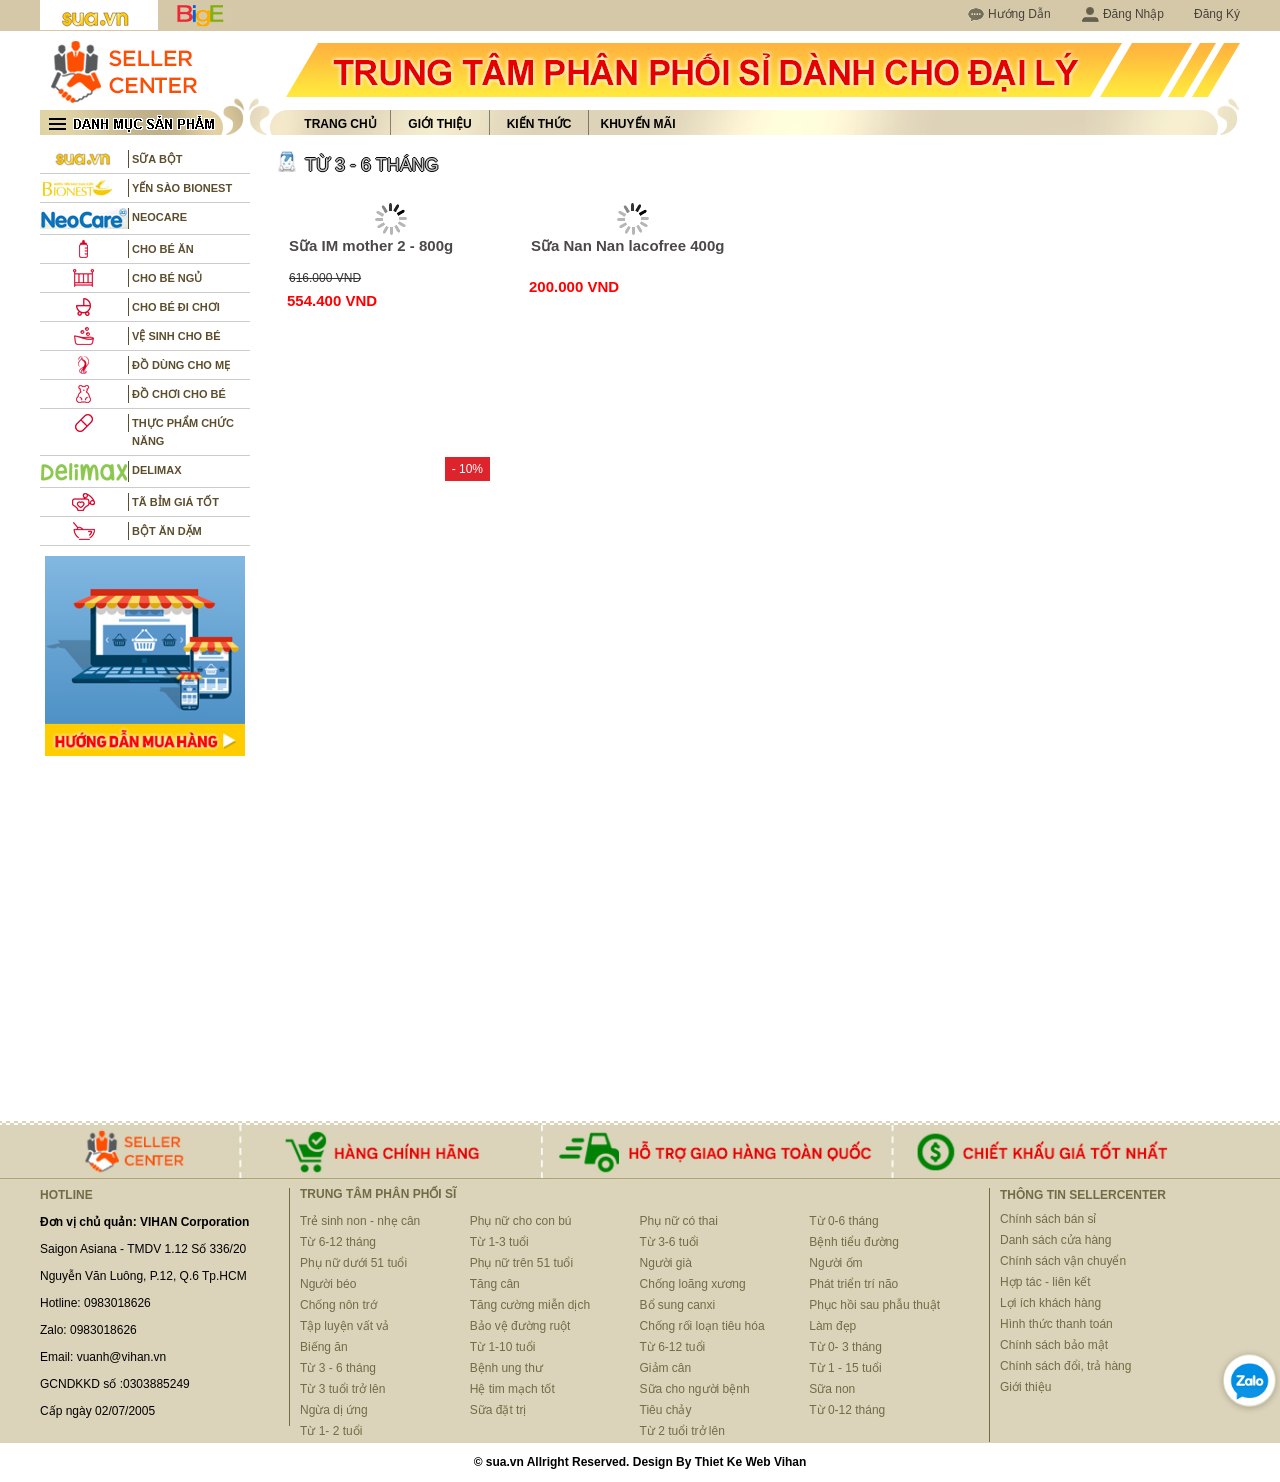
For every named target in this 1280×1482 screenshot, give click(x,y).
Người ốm (835, 1263)
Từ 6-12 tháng (338, 1242)
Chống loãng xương (693, 1284)
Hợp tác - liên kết (1045, 1282)
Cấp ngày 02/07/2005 (97, 1411)
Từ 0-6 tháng (843, 1221)
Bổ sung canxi (678, 1305)
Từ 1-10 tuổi (503, 1347)
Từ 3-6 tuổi (669, 1242)
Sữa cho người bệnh (695, 1389)
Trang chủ (340, 124)
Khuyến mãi (638, 124)
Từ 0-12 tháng (847, 1410)
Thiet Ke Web (733, 1462)
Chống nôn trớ (338, 1305)
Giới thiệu (439, 124)
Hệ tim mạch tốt (512, 1389)
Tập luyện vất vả (344, 1326)
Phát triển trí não (853, 1284)
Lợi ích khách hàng (1050, 1303)
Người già (666, 1263)
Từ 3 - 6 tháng (338, 1368)
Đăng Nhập (1122, 14)
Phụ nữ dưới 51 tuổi (353, 1263)
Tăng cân (495, 1284)
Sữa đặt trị (498, 1410)
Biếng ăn (324, 1347)
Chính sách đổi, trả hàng (1065, 1366)
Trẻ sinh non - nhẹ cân (360, 1221)
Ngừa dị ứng (334, 1410)
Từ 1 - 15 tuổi (845, 1368)
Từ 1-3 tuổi (499, 1242)
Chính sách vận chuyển (1063, 1261)
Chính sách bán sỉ (1048, 1219)
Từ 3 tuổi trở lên (342, 1389)
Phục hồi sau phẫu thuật (874, 1305)
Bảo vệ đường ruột (520, 1326)
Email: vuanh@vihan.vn (103, 1357)
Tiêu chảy (666, 1410)
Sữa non (832, 1389)
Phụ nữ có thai (679, 1221)
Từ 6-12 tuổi (673, 1347)
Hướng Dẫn (1019, 14)
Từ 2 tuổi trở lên (682, 1431)
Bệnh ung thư (506, 1368)
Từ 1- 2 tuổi (331, 1431)
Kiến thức (539, 124)
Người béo (328, 1284)
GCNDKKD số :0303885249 (115, 1384)
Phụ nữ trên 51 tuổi (521, 1263)
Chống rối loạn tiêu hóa (702, 1326)
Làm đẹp (832, 1326)
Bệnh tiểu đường (854, 1242)
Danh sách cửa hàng (1055, 1240)
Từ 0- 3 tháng (845, 1347)
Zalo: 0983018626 (88, 1330)
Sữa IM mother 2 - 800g (371, 245)
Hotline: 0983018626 (95, 1303)
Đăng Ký (1217, 14)
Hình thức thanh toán (1056, 1324)
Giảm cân (666, 1368)
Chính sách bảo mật (1054, 1345)
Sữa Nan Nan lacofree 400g (627, 245)
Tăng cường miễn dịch (530, 1305)
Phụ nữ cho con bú (521, 1221)
